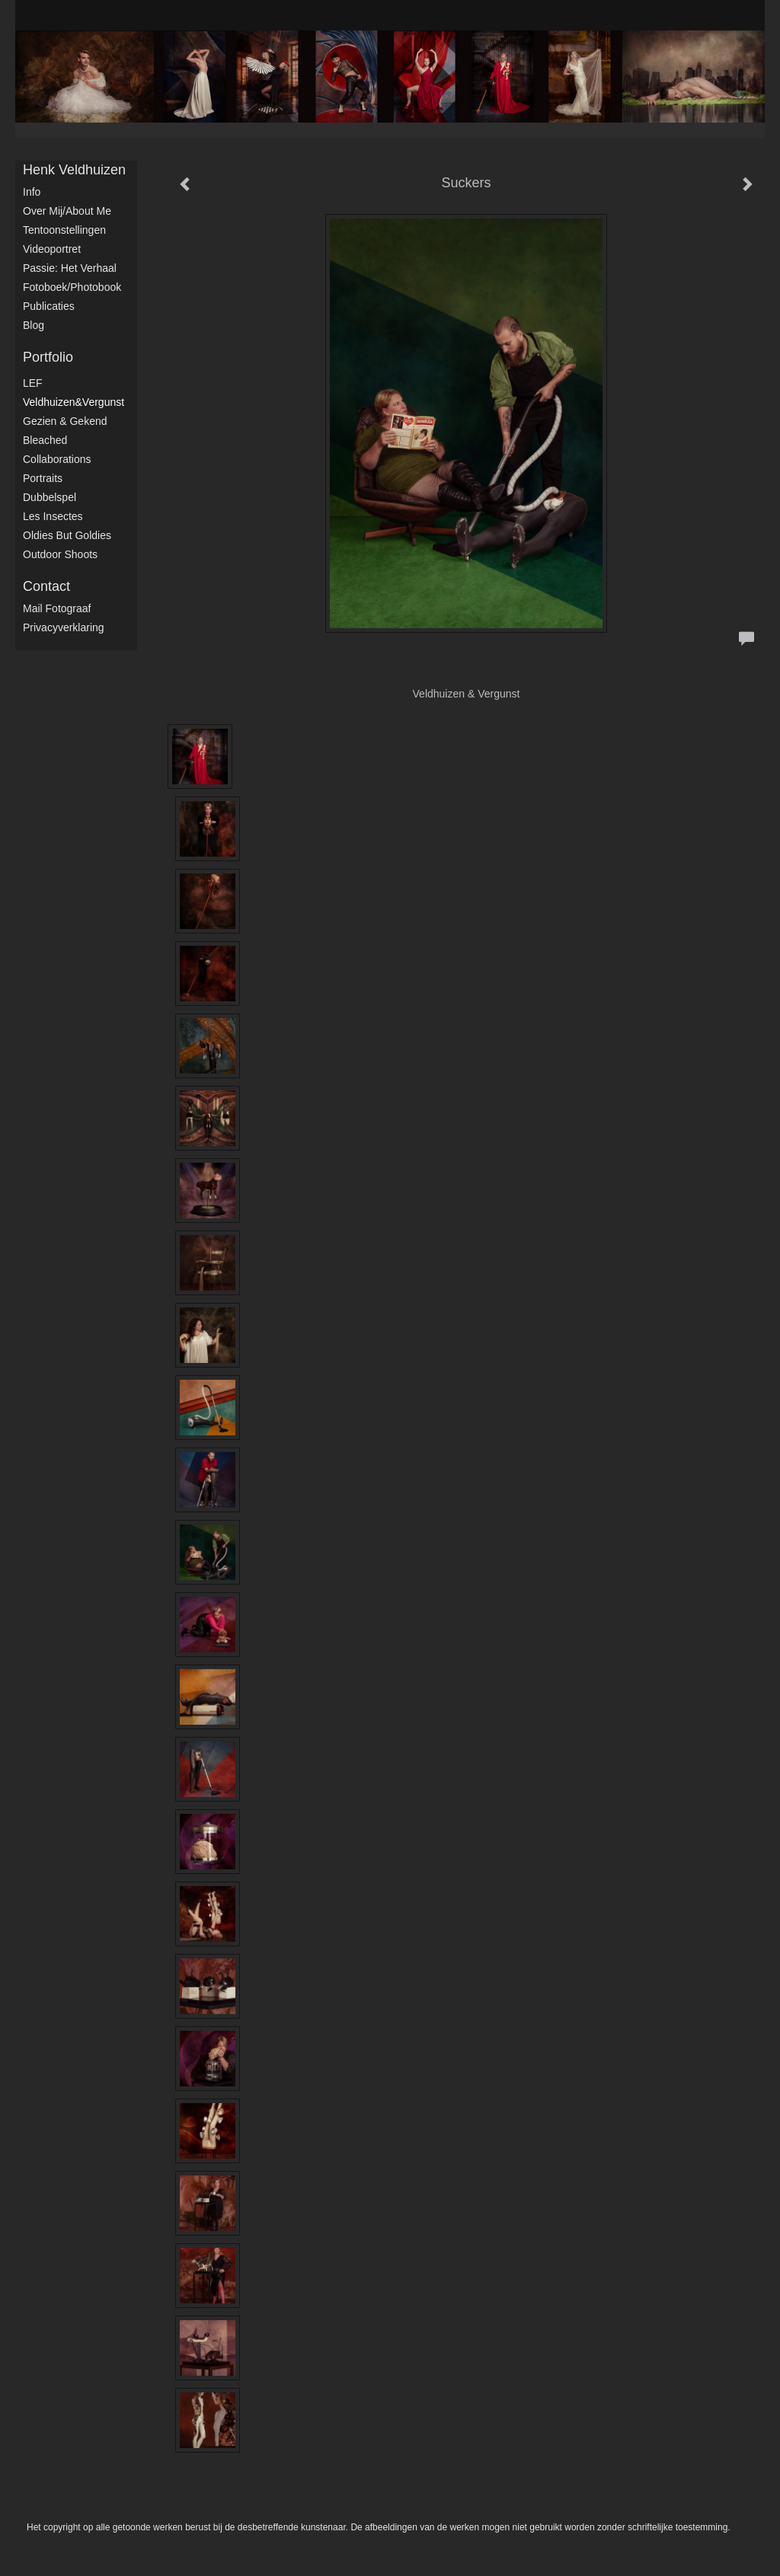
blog (33, 325)
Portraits (42, 478)
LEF (33, 383)
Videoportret (52, 249)
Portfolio (48, 357)
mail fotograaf (57, 608)
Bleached (45, 440)
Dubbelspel (49, 497)
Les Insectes (53, 516)
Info (31, 192)
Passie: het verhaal (70, 268)
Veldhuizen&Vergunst (73, 402)
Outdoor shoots (60, 554)
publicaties (49, 306)
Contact (46, 586)
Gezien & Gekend (65, 421)
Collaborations (57, 459)
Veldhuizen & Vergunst (466, 694)
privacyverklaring (63, 627)
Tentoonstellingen (64, 230)
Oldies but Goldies (67, 535)
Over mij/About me (67, 211)
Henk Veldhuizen (74, 169)
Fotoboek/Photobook (72, 287)
